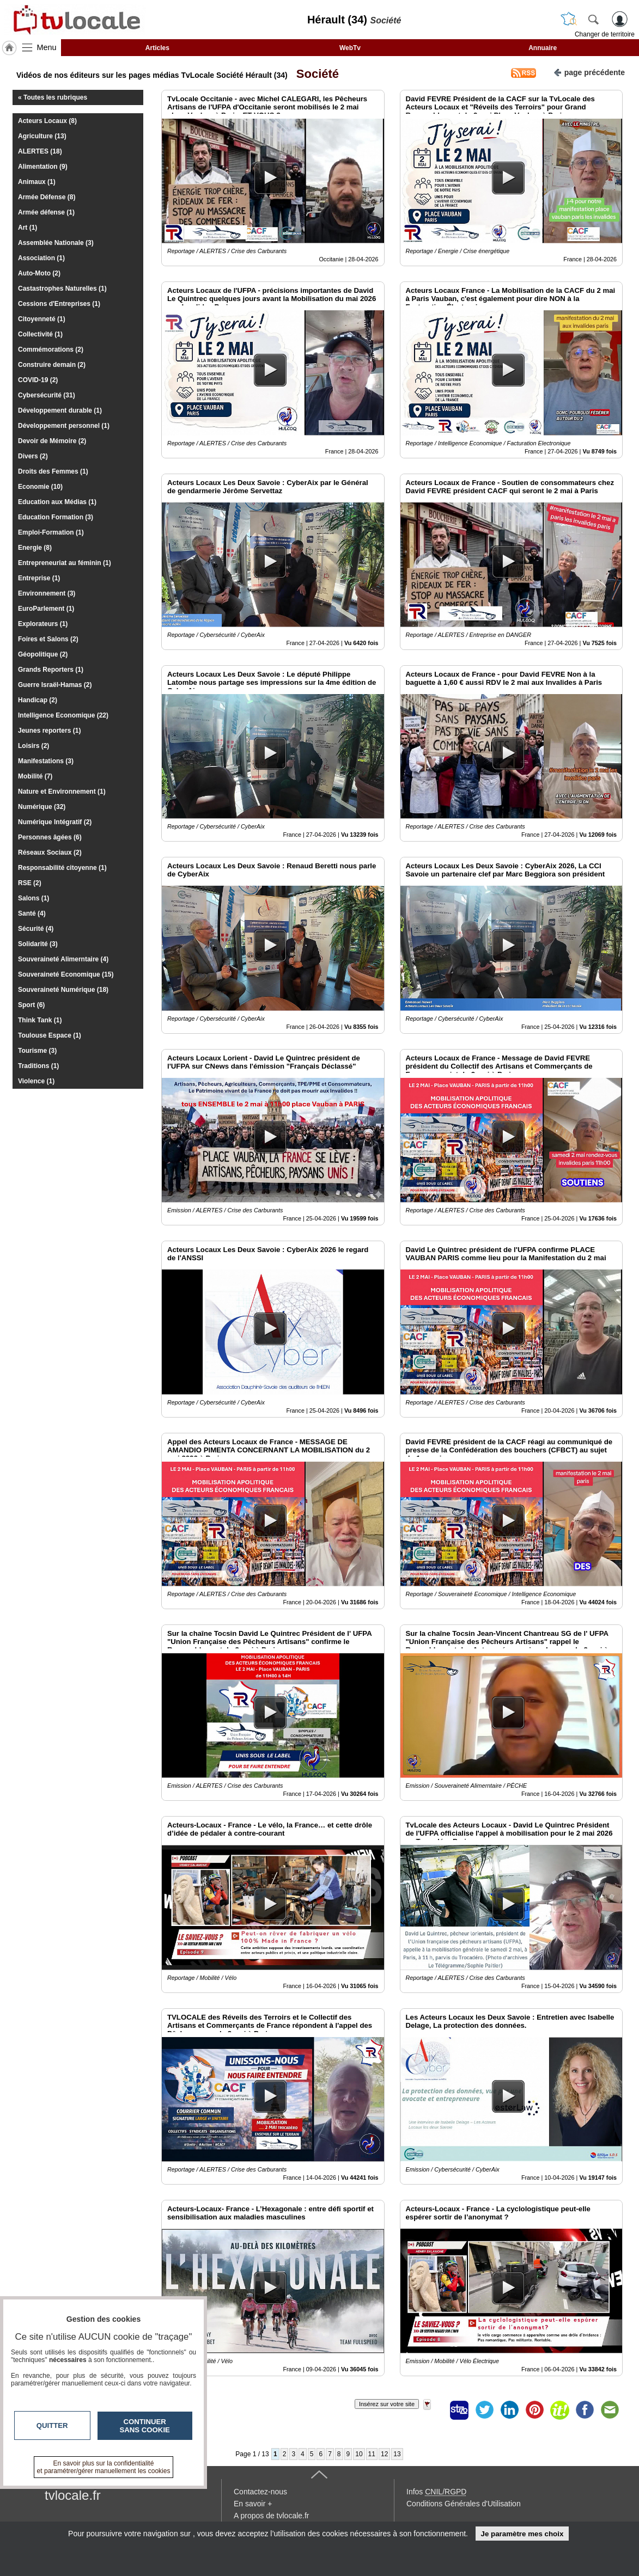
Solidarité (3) (38, 944)
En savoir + (253, 2503)
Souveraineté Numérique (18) (63, 989)
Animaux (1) (37, 182)
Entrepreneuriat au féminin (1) (64, 563)
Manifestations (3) (46, 761)
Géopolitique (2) (43, 654)
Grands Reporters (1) (50, 669)
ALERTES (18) (40, 151)
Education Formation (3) (55, 517)
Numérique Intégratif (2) (55, 822)
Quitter (52, 2425)
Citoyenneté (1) (41, 319)
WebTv (350, 48)
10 (358, 2454)
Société (314, 74)
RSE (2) (29, 883)
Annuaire (542, 48)
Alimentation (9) (43, 166)
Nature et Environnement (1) (62, 791)
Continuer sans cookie (145, 2426)
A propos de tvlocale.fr (271, 2515)
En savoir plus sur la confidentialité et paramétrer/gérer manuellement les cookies (104, 2467)
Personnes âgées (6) (50, 837)
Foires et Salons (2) (48, 639)
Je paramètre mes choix (521, 2534)
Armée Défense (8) (46, 197)
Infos (436, 2491)
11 (371, 2454)
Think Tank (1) (40, 1020)
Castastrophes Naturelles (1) (62, 288)
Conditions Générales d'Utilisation (463, 2503)
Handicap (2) (37, 700)
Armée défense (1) (46, 212)
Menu (47, 47)
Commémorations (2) (50, 349)
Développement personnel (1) (63, 426)
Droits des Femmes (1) (53, 471)
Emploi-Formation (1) (51, 532)
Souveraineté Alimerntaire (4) (63, 959)
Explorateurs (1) (43, 624)
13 (396, 2454)
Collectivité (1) (40, 334)
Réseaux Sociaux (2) (50, 852)
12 (384, 2454)
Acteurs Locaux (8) (47, 121)
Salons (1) (33, 898)
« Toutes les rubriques (52, 97)
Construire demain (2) (52, 365)
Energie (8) (35, 547)
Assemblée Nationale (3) (56, 243)
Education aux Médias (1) (57, 502)
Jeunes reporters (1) (49, 730)
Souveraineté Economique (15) (65, 974)
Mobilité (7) (35, 776)
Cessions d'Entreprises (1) (59, 304)
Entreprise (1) (39, 578)
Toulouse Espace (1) (49, 1035)
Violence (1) (36, 1081)
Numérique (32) (41, 807)
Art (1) (27, 227)
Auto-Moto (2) (39, 273)
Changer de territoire (605, 34)
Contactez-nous (260, 2491)
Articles (157, 48)
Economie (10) (40, 486)
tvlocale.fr (73, 2495)
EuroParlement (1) (46, 608)
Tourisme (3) (37, 1050)
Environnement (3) (46, 593)
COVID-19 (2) (38, 380)
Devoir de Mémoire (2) (52, 441)
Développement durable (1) (60, 410)
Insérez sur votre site (387, 2404)
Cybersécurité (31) (46, 395)
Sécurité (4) (35, 929)
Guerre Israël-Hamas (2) (55, 685)
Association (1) (41, 258)
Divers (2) (33, 456)
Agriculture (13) (42, 136)
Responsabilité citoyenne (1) (62, 868)
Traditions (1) (38, 1066)
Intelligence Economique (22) (63, 715)
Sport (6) (31, 1005)
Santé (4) (32, 913)
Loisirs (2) (33, 746)
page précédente (589, 71)
